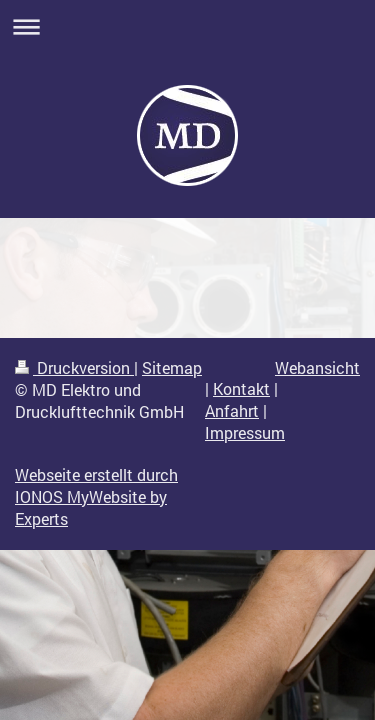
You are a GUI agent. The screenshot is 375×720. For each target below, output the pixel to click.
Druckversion (74, 368)
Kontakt (241, 389)
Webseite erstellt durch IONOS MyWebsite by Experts (96, 497)
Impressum (245, 433)
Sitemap (172, 368)
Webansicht (317, 368)
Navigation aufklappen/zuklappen (187, 26)
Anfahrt (232, 411)
